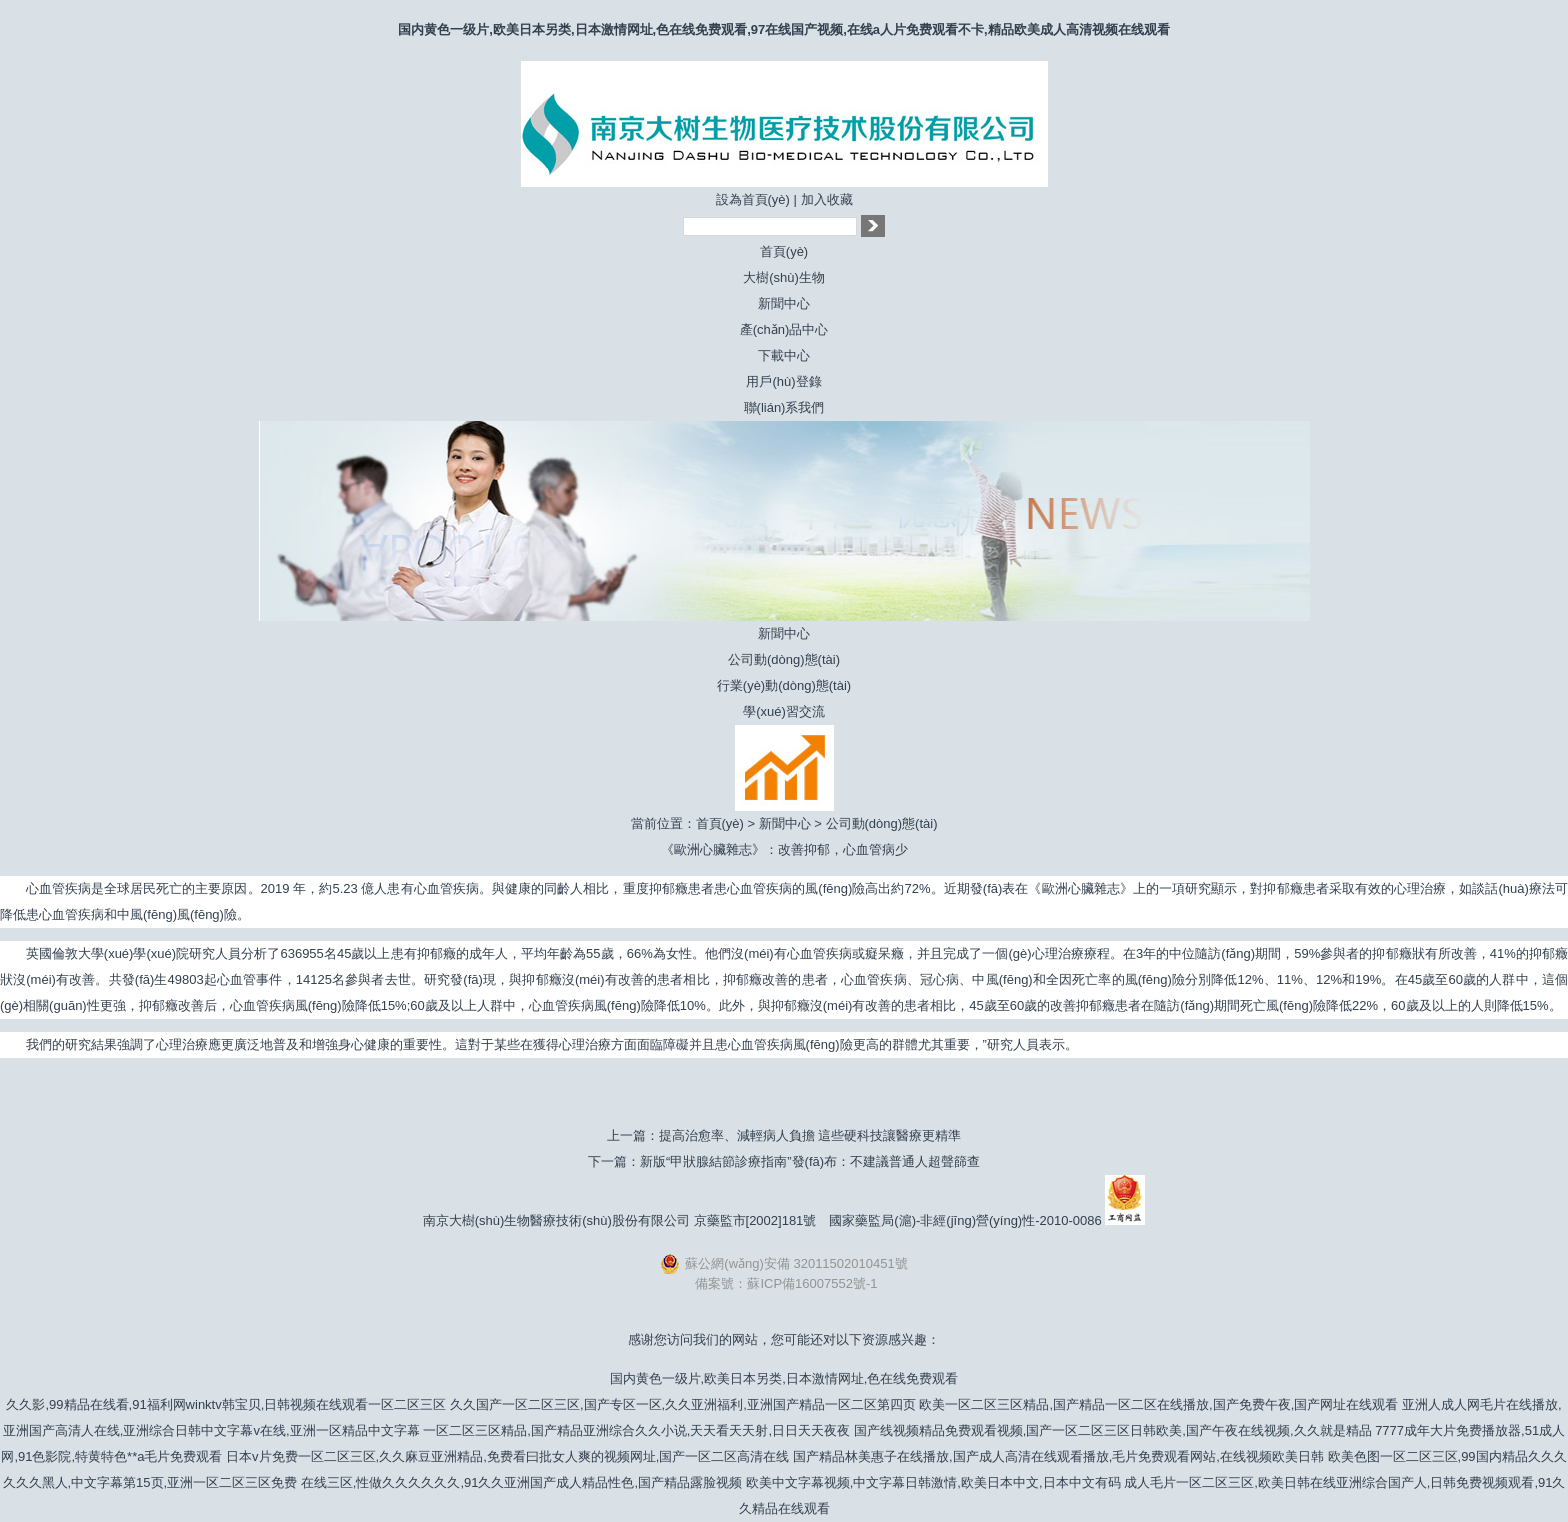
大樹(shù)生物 (784, 277)
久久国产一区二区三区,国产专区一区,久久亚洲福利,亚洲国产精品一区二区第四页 (683, 1404)
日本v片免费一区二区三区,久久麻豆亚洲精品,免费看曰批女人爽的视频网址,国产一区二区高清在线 (507, 1456)
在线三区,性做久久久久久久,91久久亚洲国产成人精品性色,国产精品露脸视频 (521, 1482)
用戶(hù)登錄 (783, 381)
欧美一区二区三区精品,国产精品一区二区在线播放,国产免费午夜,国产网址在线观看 (1158, 1404)
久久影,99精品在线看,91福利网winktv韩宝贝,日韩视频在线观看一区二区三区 (226, 1404)
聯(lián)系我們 (784, 407)
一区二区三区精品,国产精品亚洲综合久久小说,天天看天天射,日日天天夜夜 (636, 1430)
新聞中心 (784, 303)
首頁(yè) (784, 251)
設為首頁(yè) (753, 199)
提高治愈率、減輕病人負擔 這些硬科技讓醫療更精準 (810, 1135)
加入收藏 (827, 199)
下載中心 (784, 355)
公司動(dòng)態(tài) (784, 659)
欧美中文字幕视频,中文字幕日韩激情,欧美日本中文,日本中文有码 (933, 1482)
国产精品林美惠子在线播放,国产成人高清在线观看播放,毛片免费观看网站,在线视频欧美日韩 (1058, 1456)
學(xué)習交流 (784, 711)
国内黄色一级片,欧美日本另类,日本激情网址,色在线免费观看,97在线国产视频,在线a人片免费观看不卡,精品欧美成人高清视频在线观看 (783, 29)
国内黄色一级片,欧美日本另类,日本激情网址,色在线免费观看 (784, 1378)
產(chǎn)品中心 (784, 329)
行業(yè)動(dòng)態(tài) (784, 685)
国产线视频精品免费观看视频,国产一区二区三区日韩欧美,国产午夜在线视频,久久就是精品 (1113, 1430)
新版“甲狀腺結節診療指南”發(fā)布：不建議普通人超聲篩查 (810, 1161)
